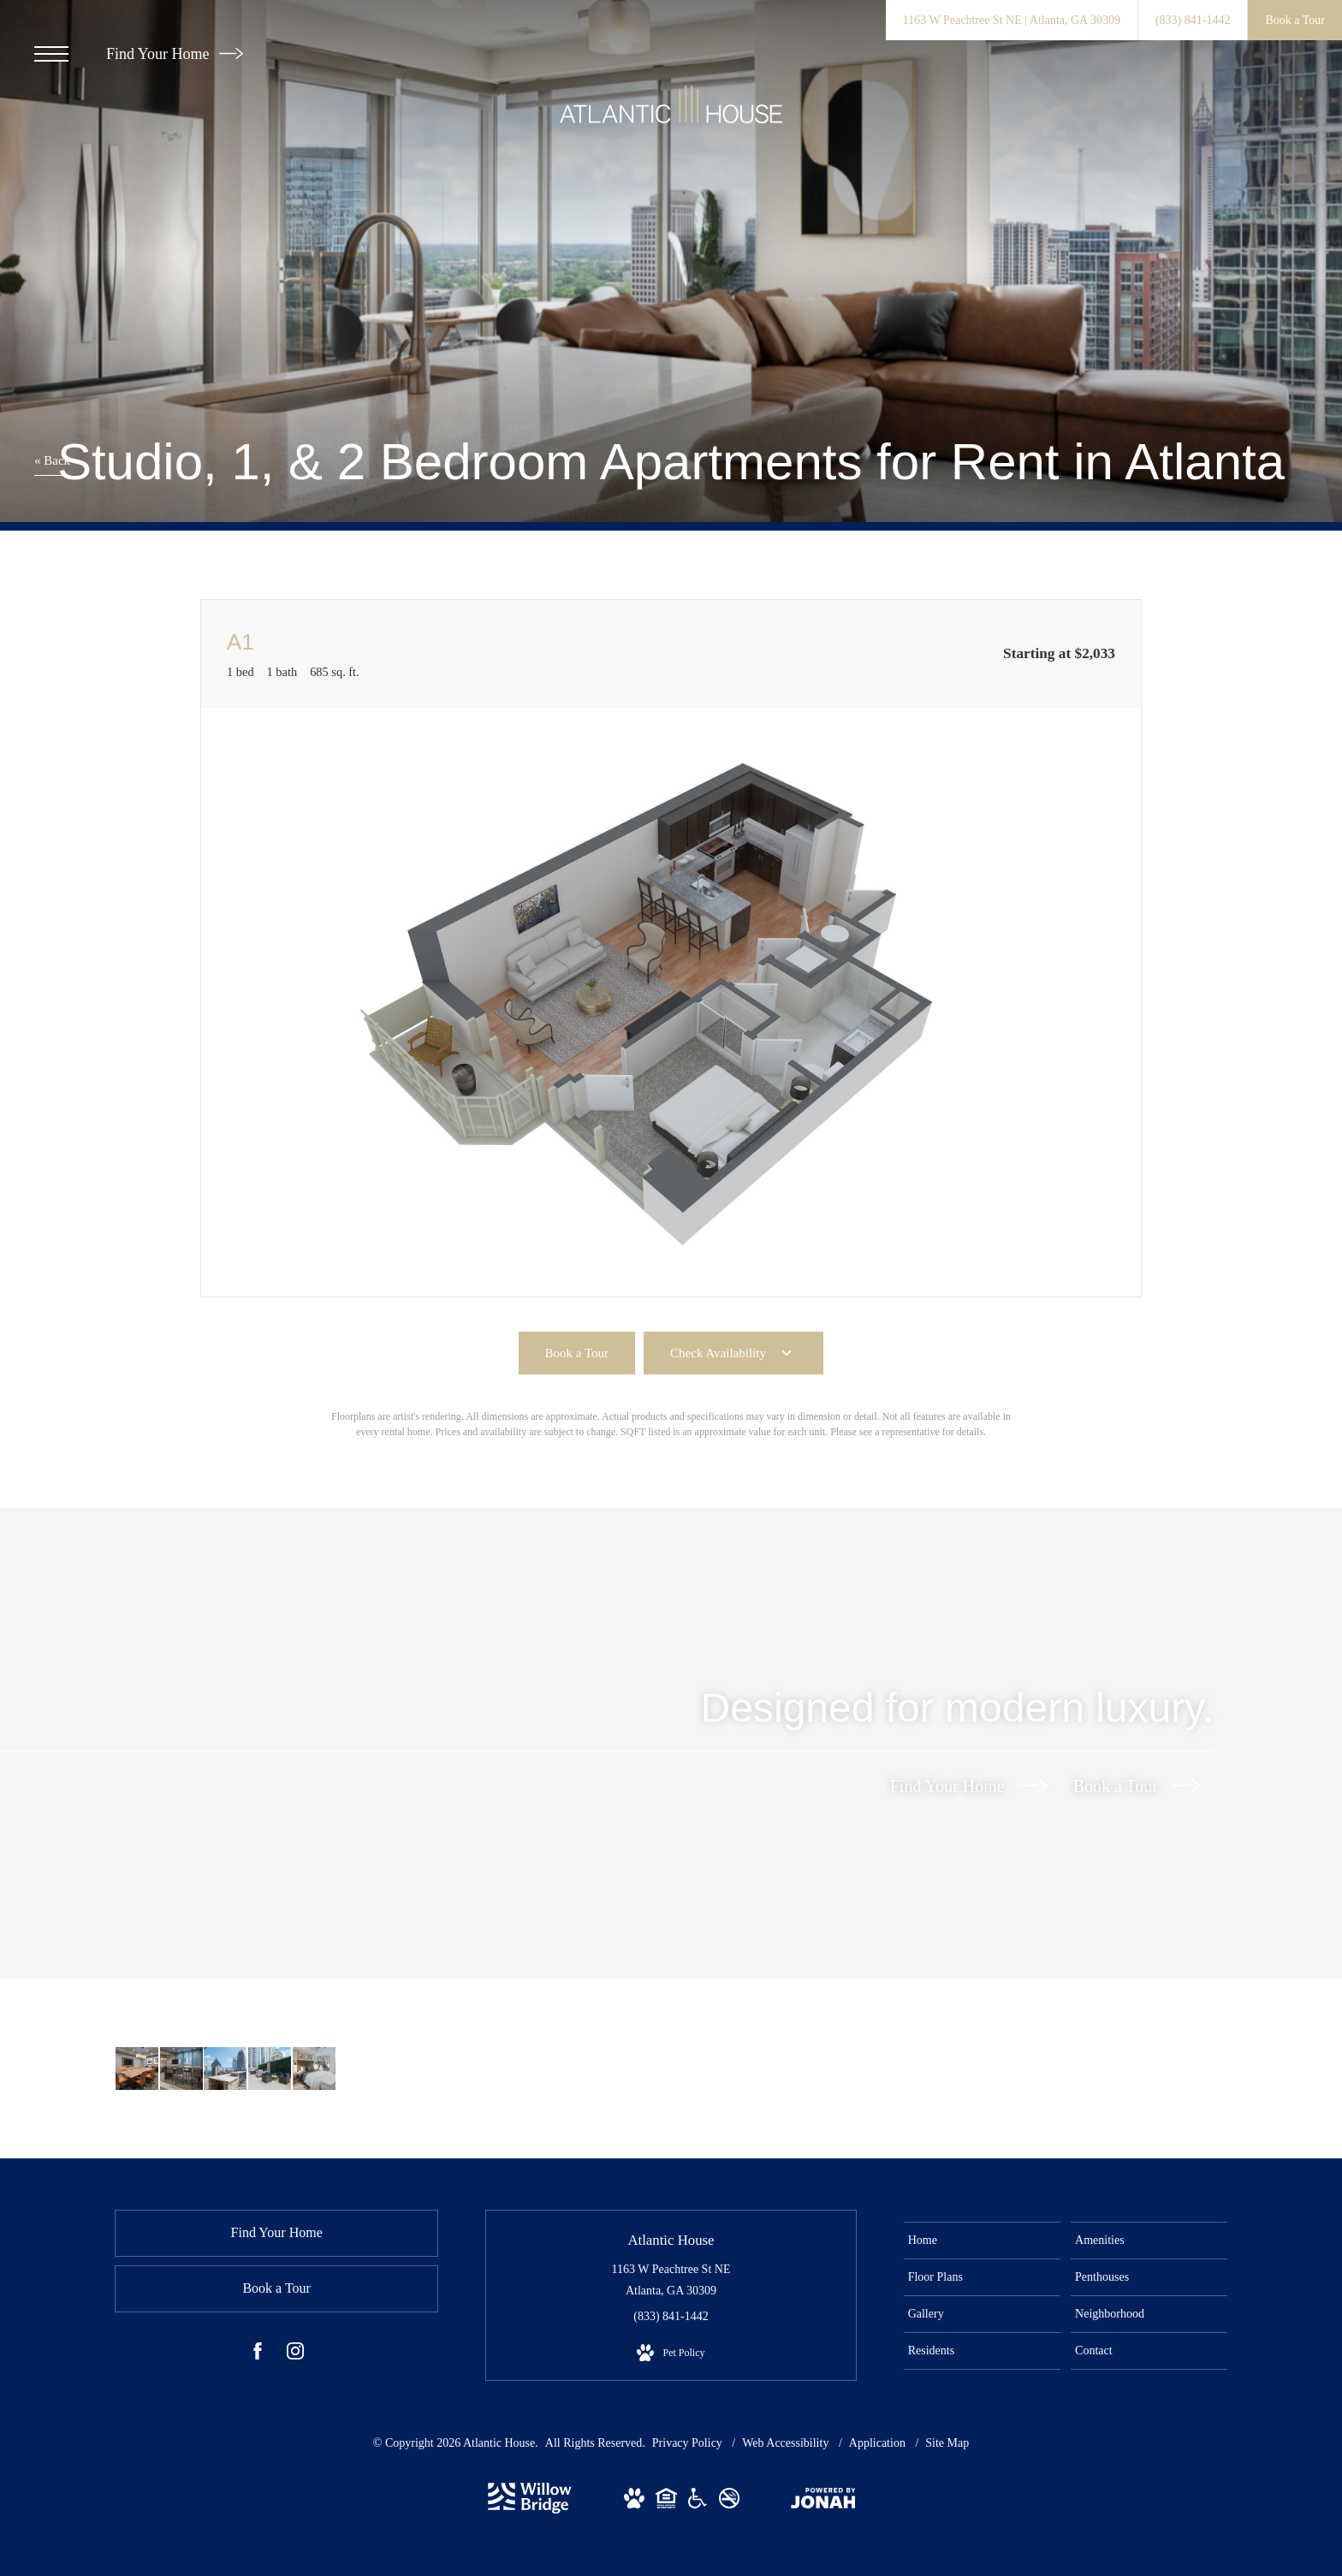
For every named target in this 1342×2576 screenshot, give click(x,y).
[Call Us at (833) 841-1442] (1193, 20)
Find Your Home (174, 53)
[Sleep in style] (311, 2068)
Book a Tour (1137, 1785)
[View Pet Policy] (670, 2353)
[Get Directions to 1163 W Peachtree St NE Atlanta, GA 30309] (1011, 20)
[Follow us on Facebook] (257, 2354)
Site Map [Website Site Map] (947, 2443)
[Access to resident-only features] (224, 2068)
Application (879, 2443)
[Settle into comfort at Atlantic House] (267, 2068)
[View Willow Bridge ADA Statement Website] (697, 2501)
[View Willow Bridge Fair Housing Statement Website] (666, 2501)
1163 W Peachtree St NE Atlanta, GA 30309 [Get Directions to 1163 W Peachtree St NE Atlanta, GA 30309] (671, 2280)
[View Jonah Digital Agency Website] (823, 2501)
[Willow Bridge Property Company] (530, 2509)
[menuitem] (982, 2240)
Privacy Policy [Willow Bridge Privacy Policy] (687, 2443)
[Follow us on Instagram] (295, 2354)
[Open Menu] (51, 54)
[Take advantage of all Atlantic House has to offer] (137, 2068)
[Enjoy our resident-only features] (180, 2068)
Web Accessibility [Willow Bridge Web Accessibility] (787, 2443)
